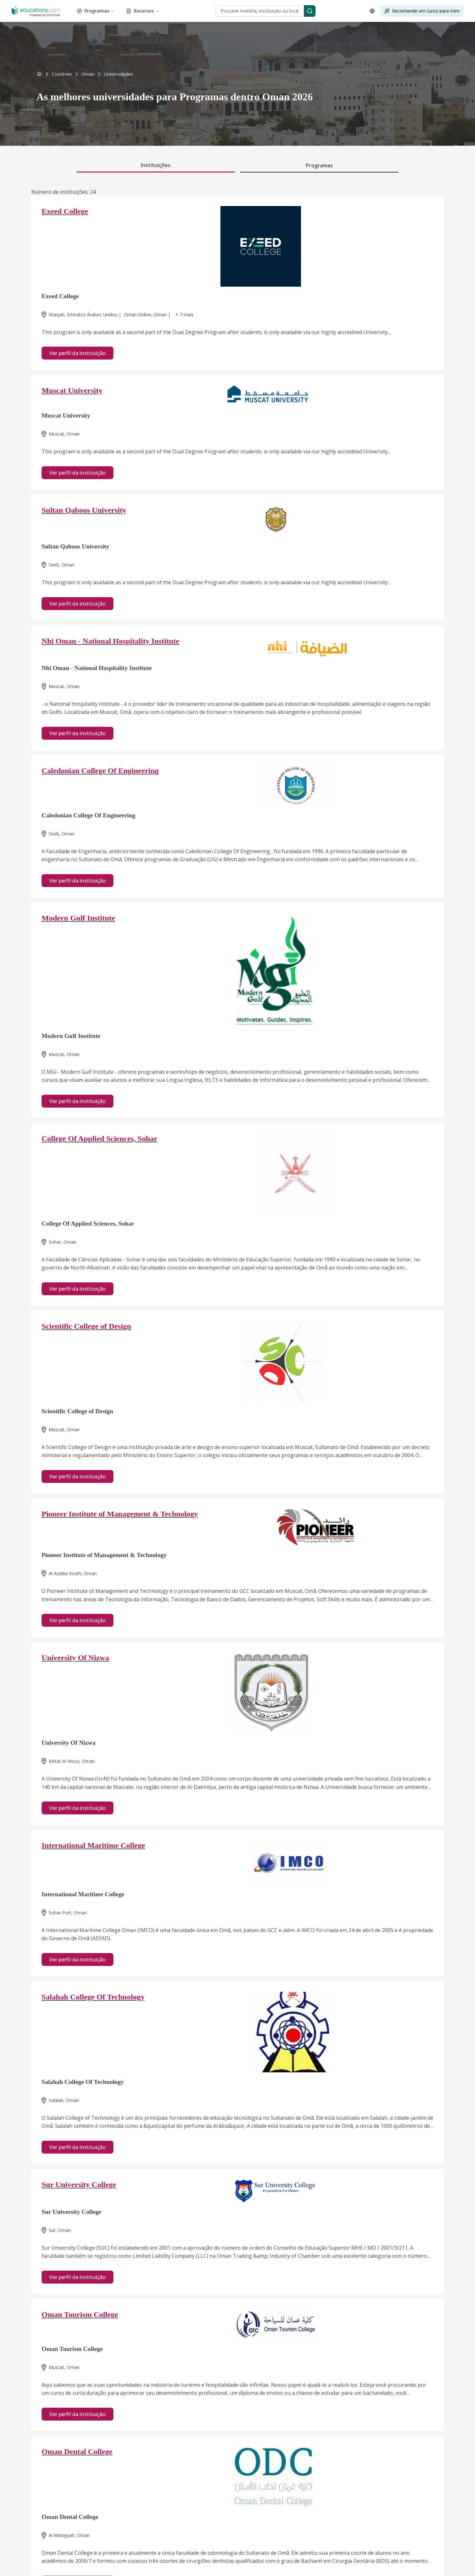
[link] (118, 74)
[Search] (309, 11)
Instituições (155, 165)
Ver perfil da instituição (77, 353)
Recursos (142, 11)
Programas (95, 11)
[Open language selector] (372, 11)
